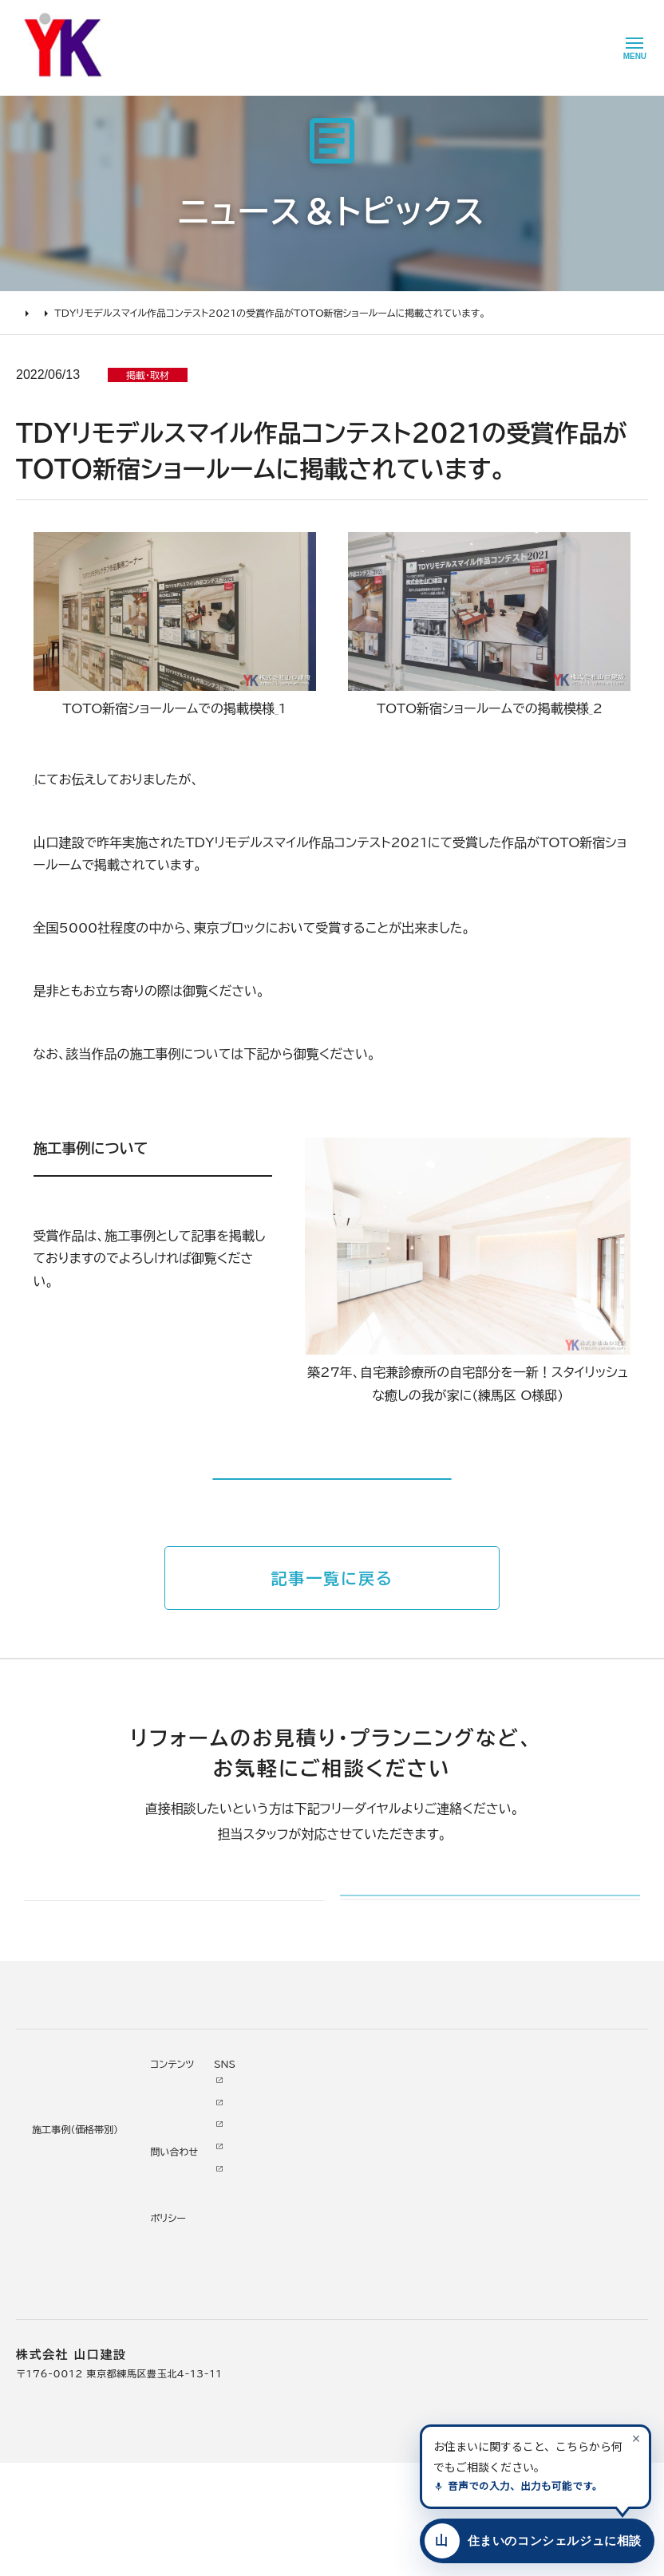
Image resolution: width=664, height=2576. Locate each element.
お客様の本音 (395, 2218)
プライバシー (393, 2350)
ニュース (383, 2196)
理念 (282, 2243)
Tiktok (463, 2284)
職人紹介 (293, 2353)
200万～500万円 (194, 2332)
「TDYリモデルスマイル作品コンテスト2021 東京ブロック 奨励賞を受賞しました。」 (269, 779)
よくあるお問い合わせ (68, 2309)
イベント (382, 2240)
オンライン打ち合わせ (67, 2287)
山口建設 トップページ (66, 2107)
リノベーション (181, 2199)
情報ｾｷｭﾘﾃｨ (392, 2372)
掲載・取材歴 (301, 2309)
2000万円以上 (185, 2265)
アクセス (291, 2376)
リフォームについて (56, 2174)
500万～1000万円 (197, 2309)
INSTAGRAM (480, 2240)
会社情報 (293, 2199)
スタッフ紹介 (301, 2332)
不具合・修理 (393, 2306)
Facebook (473, 2218)
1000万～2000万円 (201, 2287)
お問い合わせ (395, 2284)
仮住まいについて (58, 2265)
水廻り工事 (174, 2222)
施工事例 (167, 2174)
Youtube (469, 2196)
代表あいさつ (303, 2222)
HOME (32, 313)
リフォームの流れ (56, 2243)
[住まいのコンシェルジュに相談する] (534, 2541)
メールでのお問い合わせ (441, 1980)
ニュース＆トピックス (110, 313)
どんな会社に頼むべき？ (74, 2222)
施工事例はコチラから (332, 1517)
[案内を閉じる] (636, 2438)
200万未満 (176, 2353)
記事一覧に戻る (332, 1637)
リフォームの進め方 (61, 2199)
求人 (282, 2397)
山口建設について (309, 2174)
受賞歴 (288, 2287)
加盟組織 (293, 2265)
